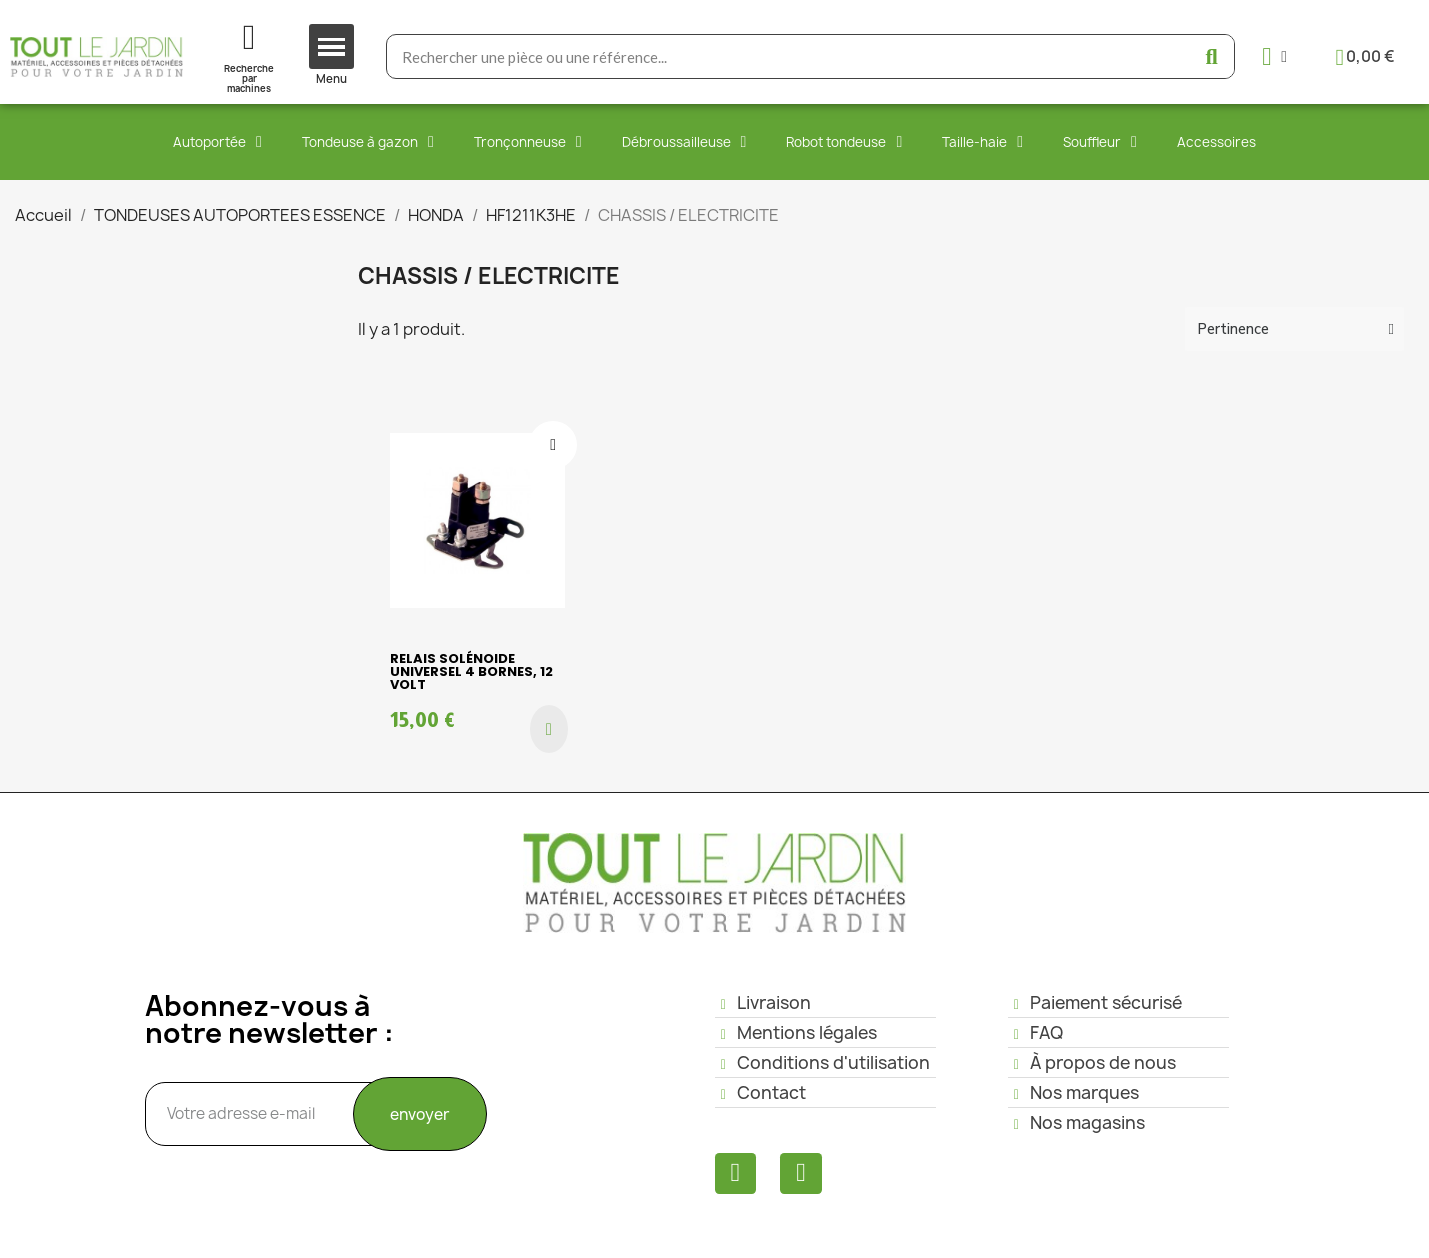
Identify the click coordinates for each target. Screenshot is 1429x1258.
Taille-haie (982, 142)
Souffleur (1100, 142)
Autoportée (217, 142)
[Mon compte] (1274, 56)
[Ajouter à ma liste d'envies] (553, 445)
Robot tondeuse (844, 142)
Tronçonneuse (528, 142)
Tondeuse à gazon (368, 142)
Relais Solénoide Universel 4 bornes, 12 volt (471, 671)
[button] (549, 729)
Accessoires (1216, 142)
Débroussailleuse (684, 142)
